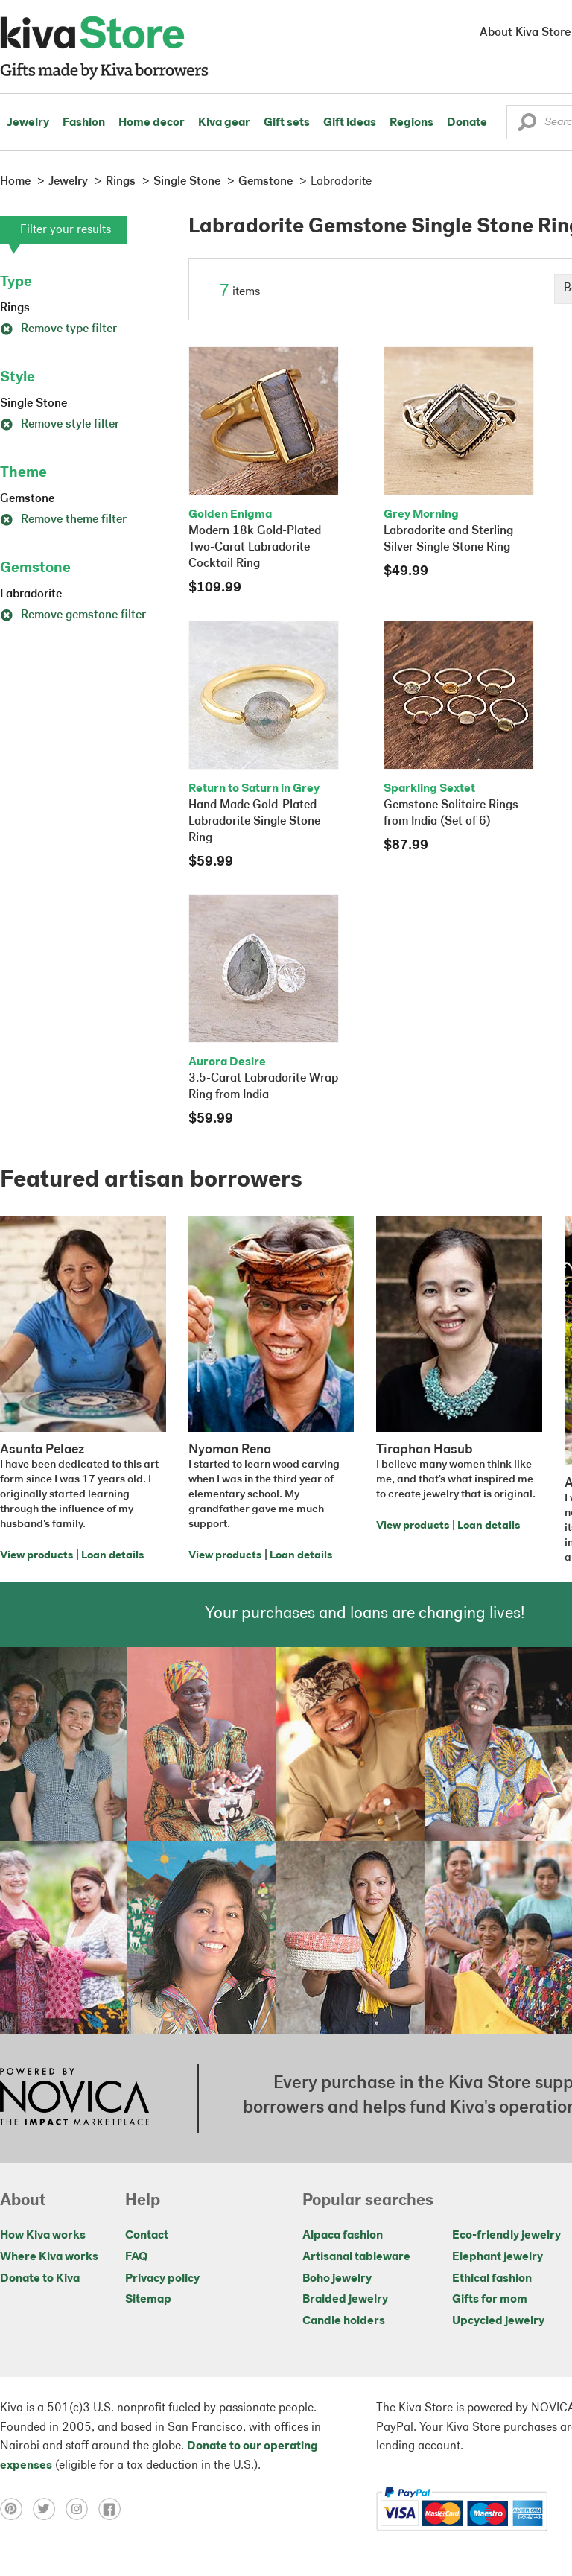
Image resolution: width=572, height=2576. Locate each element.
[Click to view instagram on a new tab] (82, 2509)
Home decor (151, 123)
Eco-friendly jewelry (506, 2236)
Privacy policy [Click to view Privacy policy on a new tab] (162, 2279)
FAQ (136, 2257)
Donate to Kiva (40, 2279)
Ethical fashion (492, 2279)
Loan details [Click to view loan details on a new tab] (112, 1555)
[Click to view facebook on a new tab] (113, 2509)
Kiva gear (224, 123)
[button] (527, 125)
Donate (467, 123)
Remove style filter (59, 425)
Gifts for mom (489, 2300)
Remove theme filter (63, 520)
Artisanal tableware (356, 2257)
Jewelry (28, 123)
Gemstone (27, 499)
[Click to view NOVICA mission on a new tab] (74, 2098)
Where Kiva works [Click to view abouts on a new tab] (49, 2257)
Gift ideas (349, 123)
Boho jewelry (337, 2279)
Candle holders (343, 2321)
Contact (146, 2236)
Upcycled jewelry (498, 2321)
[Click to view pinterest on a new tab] (16, 2509)
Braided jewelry (345, 2300)
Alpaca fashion (342, 2236)
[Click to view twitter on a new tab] (49, 2509)
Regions (411, 123)
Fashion (84, 123)
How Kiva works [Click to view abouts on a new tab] (43, 2236)
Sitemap (148, 2300)
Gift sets (287, 123)
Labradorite (31, 594)
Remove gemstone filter (73, 615)
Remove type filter (58, 329)
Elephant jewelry (497, 2257)
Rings (15, 308)
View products (36, 1555)
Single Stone (33, 404)
